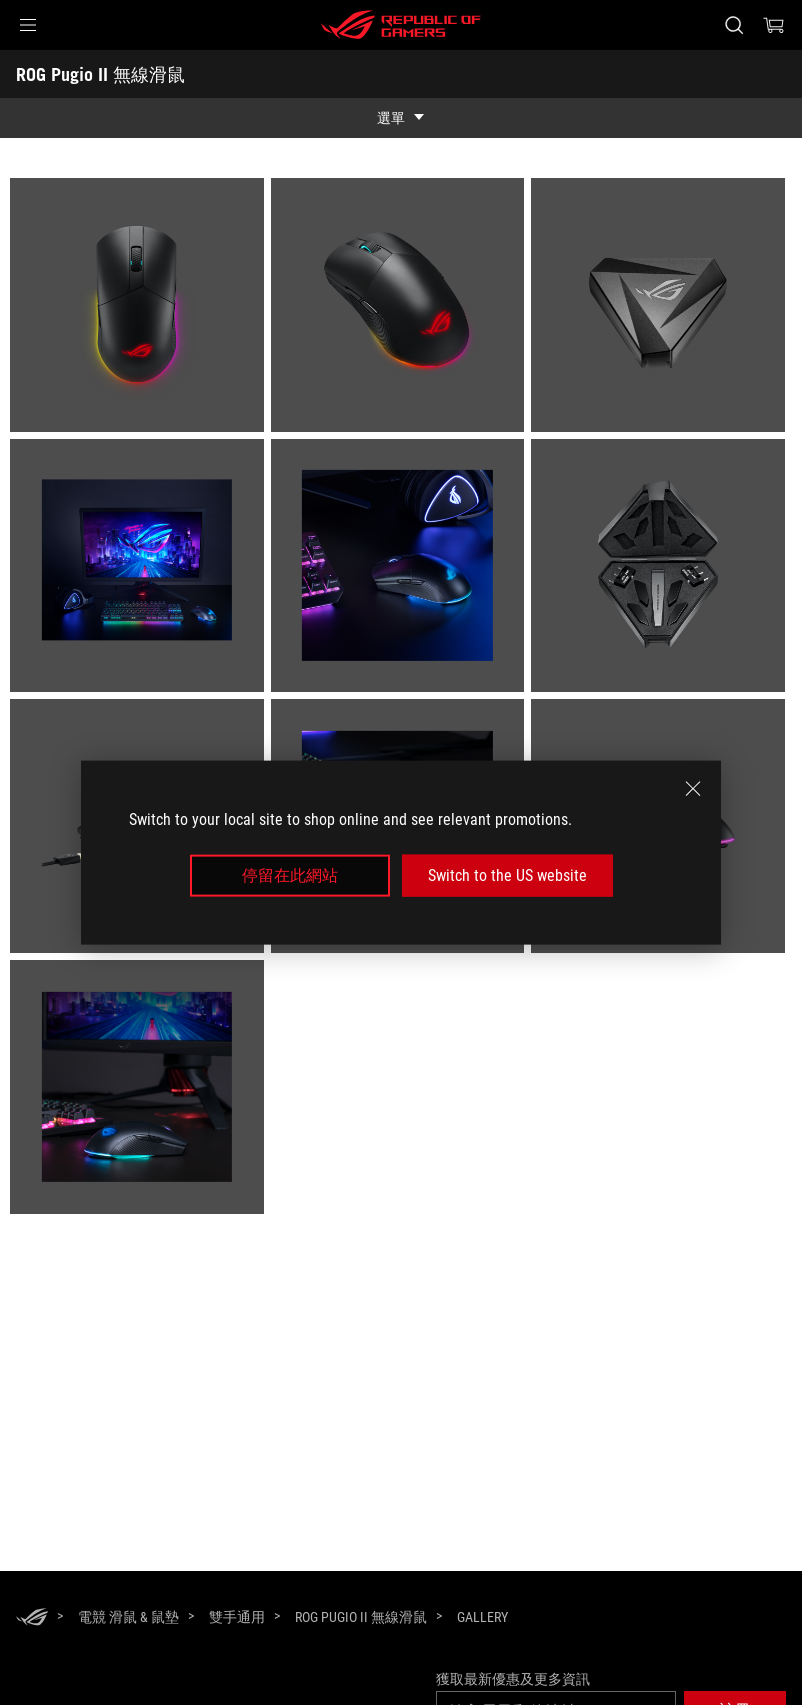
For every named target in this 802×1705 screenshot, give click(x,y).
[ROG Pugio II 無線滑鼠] (361, 1617)
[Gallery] (482, 1618)
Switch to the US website (507, 875)
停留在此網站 (290, 875)
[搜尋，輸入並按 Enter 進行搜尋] (734, 25)
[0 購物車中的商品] (774, 25)
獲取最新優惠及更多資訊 (513, 1679)
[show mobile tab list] (401, 118)
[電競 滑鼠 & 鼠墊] (128, 1617)
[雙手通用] (237, 1617)
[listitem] (140, 308)
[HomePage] (32, 1618)
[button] (28, 25)
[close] (693, 788)
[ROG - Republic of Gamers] (401, 25)
